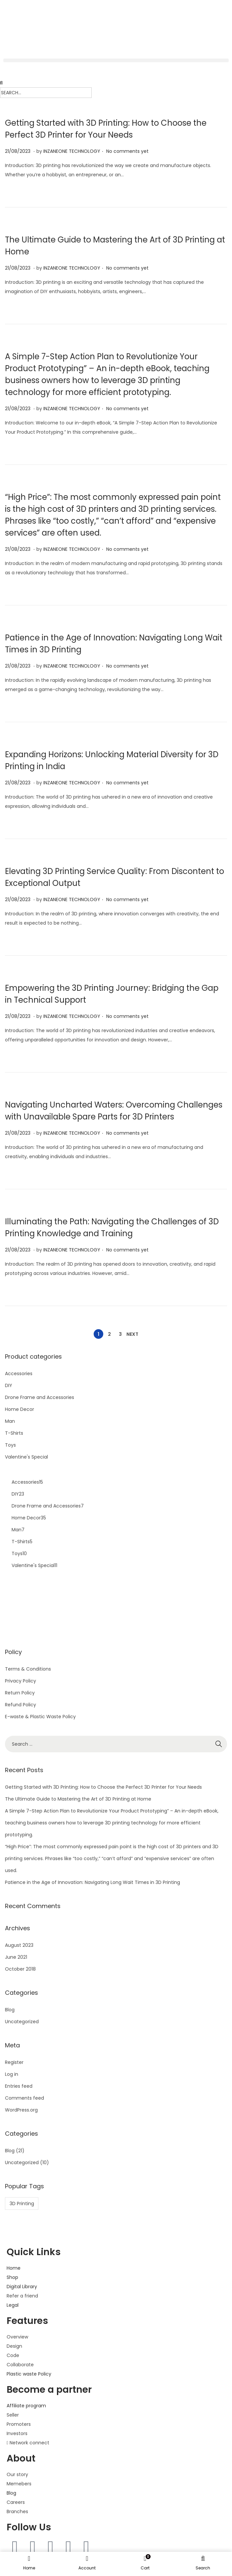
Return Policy (20, 1692)
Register (14, 2062)
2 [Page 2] (109, 1334)
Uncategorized (22, 2021)
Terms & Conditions (28, 1669)
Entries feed (18, 2086)
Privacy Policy (20, 1681)
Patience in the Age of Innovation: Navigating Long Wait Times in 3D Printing (92, 1882)
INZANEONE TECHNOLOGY (71, 151)
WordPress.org (21, 2110)
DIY (8, 1385)
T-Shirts (14, 1433)
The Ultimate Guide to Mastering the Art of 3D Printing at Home (78, 1799)
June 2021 (16, 1957)
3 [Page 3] (120, 1334)
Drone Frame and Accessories (39, 1397)
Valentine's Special (26, 1457)
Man (10, 1421)
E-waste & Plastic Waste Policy (40, 1716)
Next (132, 1334)
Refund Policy (20, 1704)
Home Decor (19, 1409)
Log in (11, 2074)
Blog (10, 2009)
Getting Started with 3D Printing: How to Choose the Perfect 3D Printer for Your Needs (103, 1787)
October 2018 (20, 1969)
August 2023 (19, 1945)
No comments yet (127, 151)
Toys (10, 1445)
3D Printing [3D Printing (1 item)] (22, 2203)
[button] (116, 60)
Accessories (18, 1373)
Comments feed (24, 2098)
